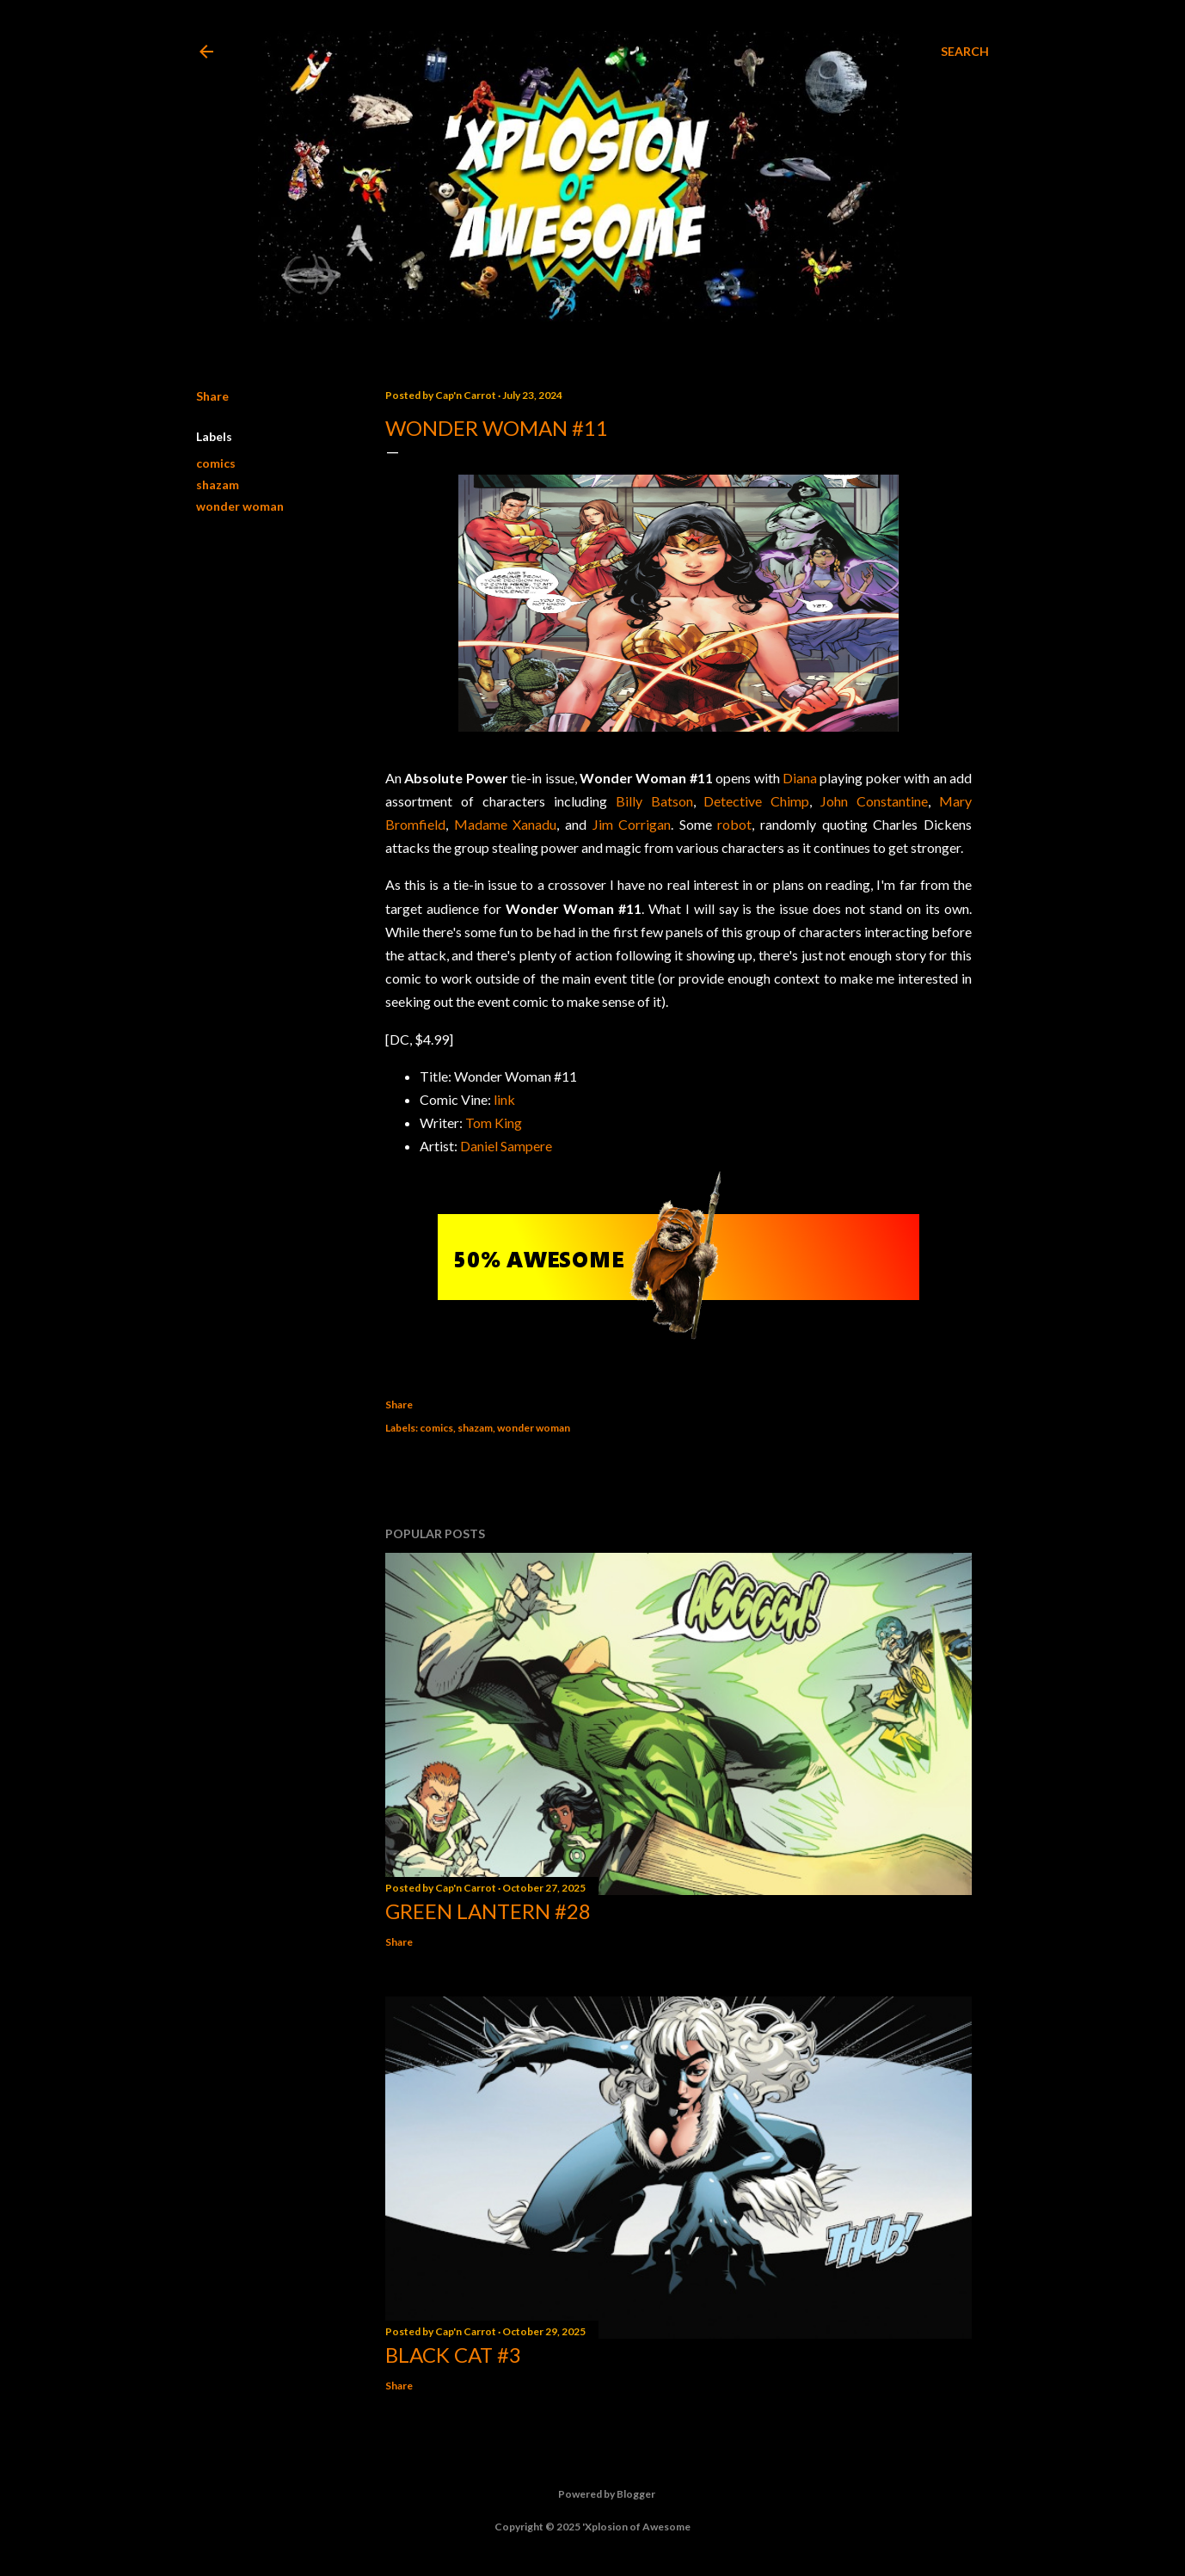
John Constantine (874, 801)
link (504, 1099)
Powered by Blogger (593, 2494)
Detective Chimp (756, 801)
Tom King (493, 1122)
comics (216, 463)
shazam (217, 484)
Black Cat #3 (453, 2354)
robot (734, 824)
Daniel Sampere (506, 1146)
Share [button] (212, 396)
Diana (800, 778)
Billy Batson (654, 801)
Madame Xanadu (505, 824)
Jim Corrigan (632, 824)
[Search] (965, 51)
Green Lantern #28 (488, 1910)
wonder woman (240, 506)
